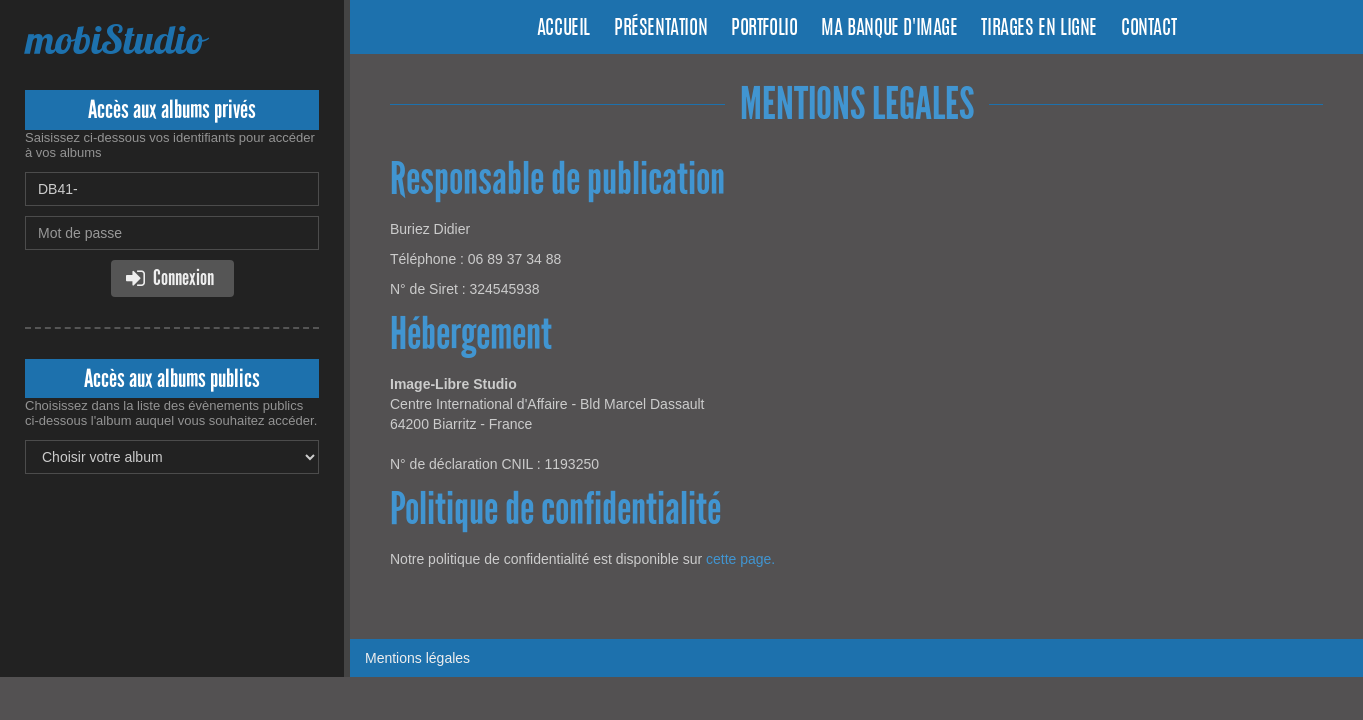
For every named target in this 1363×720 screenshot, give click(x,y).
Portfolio (764, 29)
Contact (1148, 29)
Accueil (563, 29)
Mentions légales (417, 658)
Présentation (660, 29)
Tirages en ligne (1039, 29)
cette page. (740, 559)
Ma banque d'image (889, 29)
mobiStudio (114, 39)
